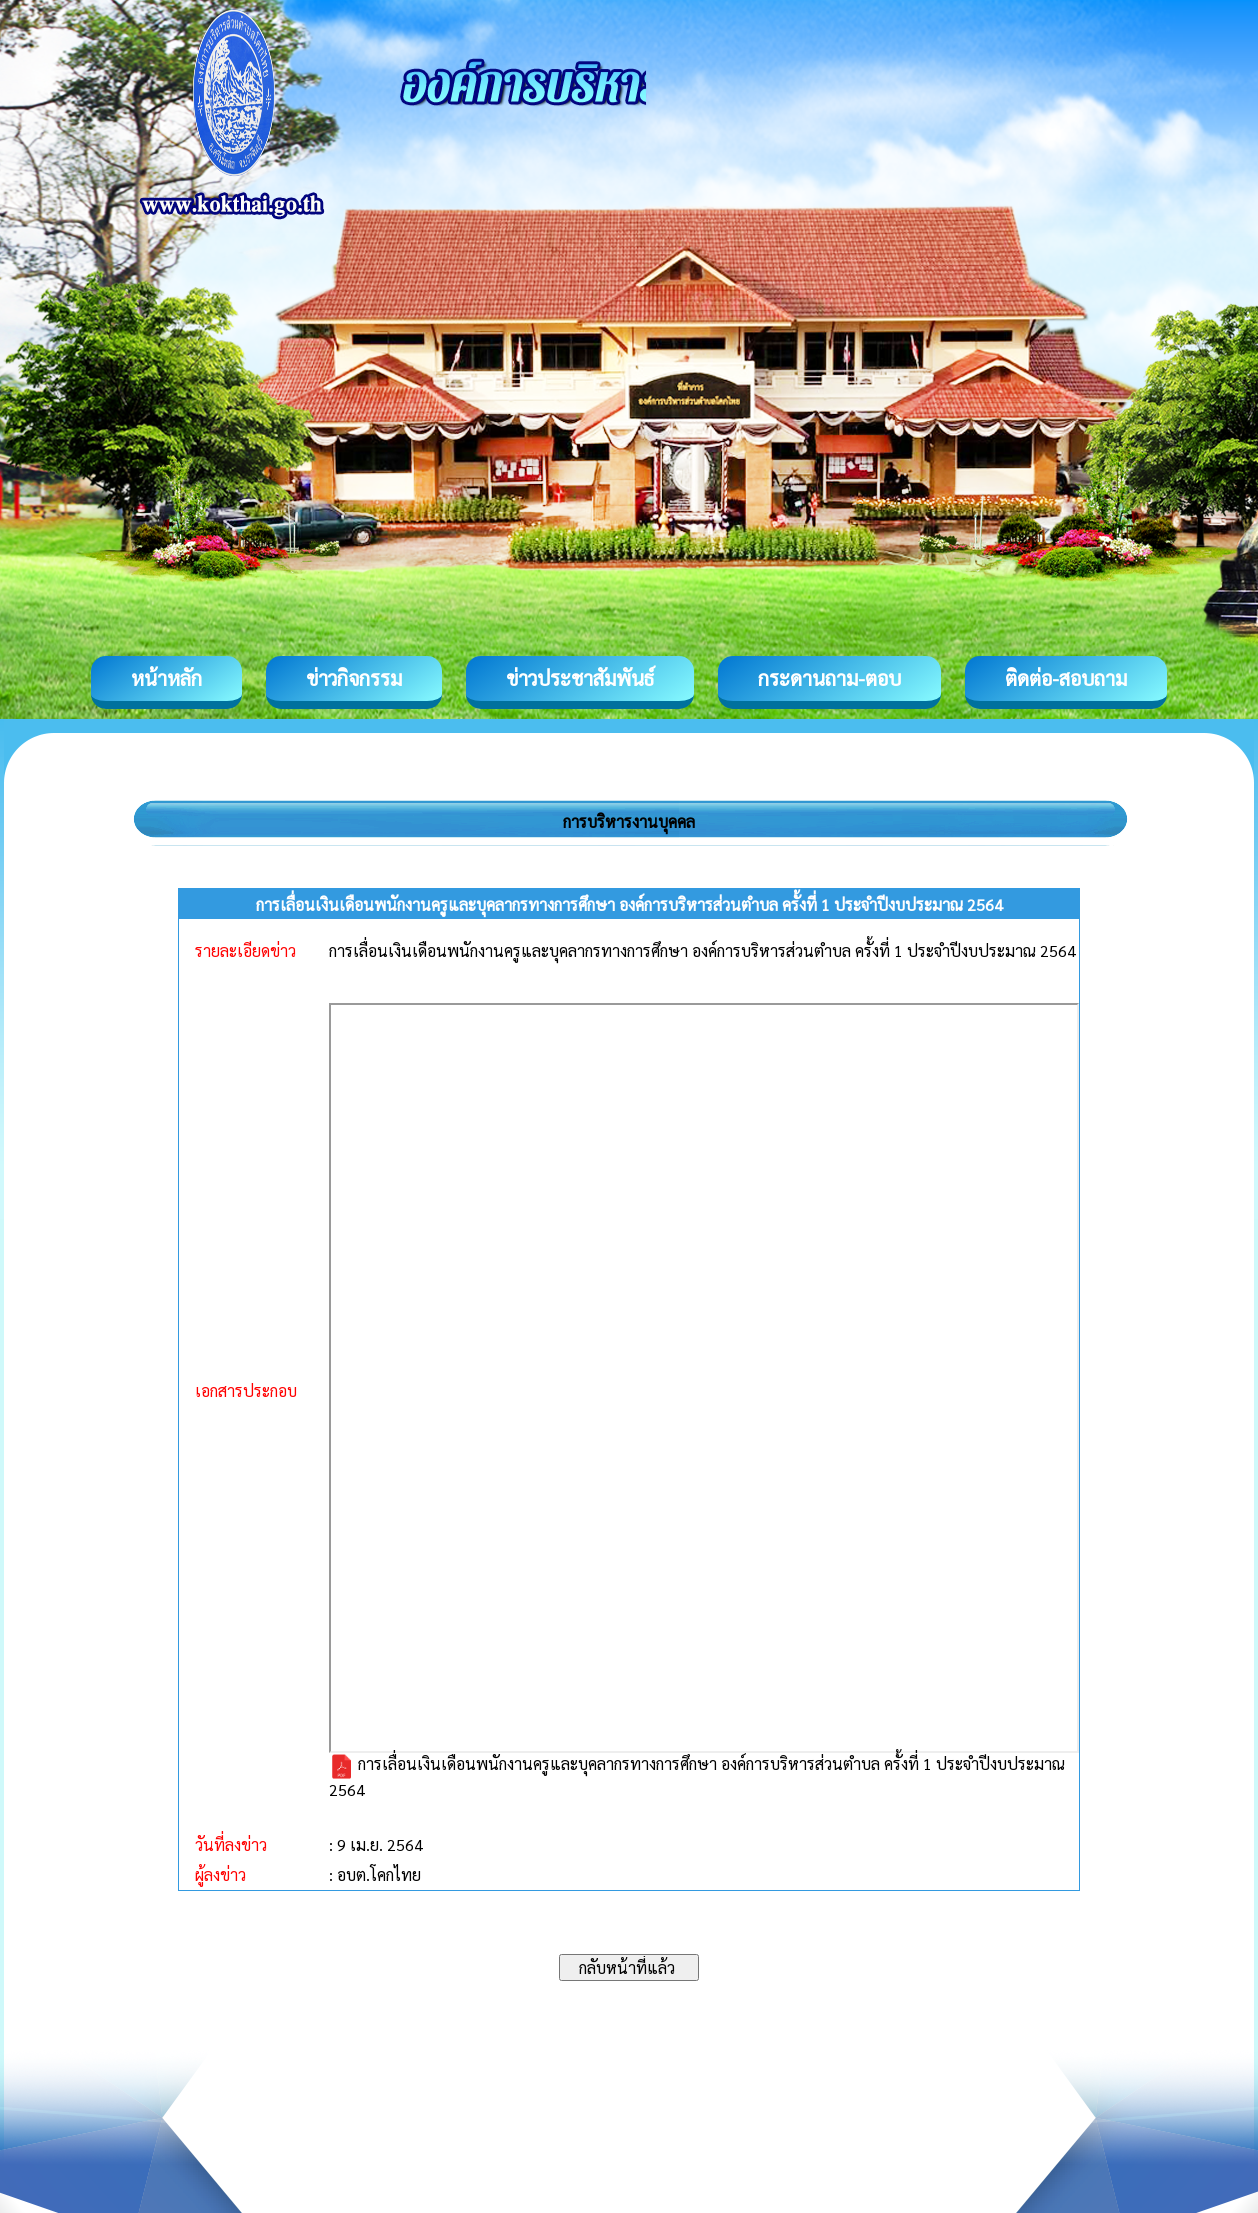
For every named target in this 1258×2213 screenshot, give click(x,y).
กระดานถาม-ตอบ (829, 678)
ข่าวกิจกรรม (354, 678)
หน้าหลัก (166, 678)
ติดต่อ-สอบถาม (1066, 678)
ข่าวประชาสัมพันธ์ (580, 678)
